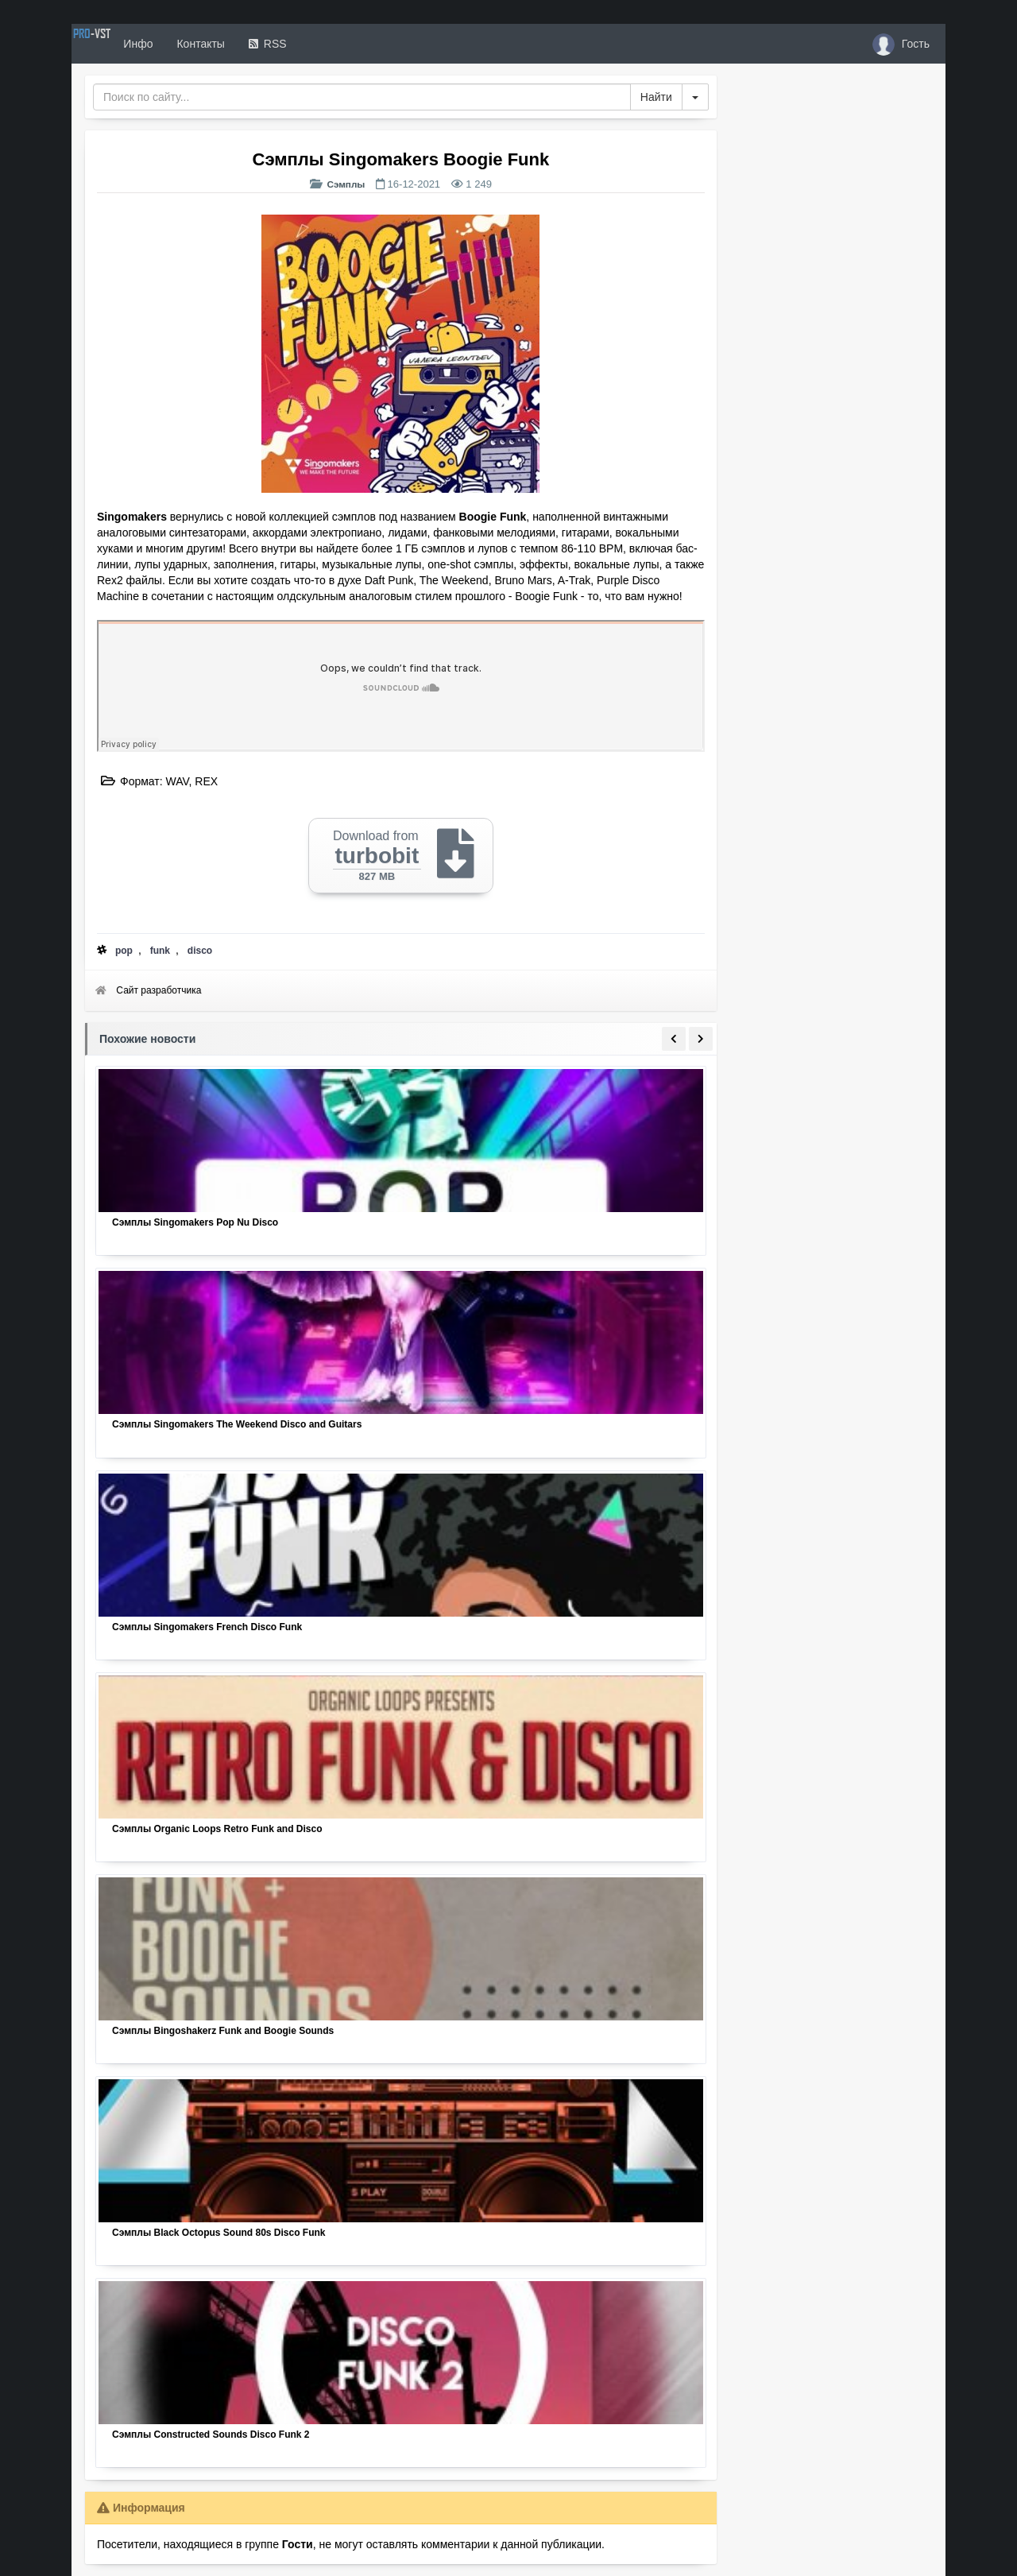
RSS (323, 43)
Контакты (256, 43)
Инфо (193, 43)
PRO (119, 43)
